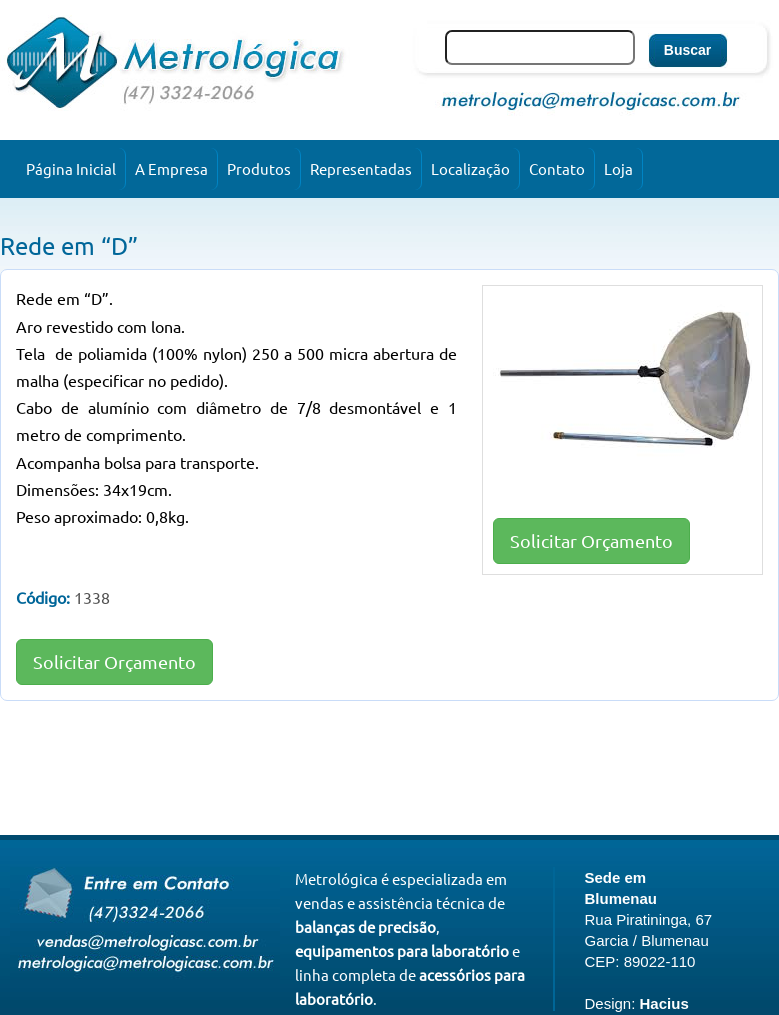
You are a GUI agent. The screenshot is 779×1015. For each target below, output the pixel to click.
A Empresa (171, 168)
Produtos (259, 168)
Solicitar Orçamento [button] (591, 540)
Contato (557, 168)
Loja (618, 168)
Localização (470, 168)
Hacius (664, 1003)
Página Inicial (71, 168)
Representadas (361, 168)
